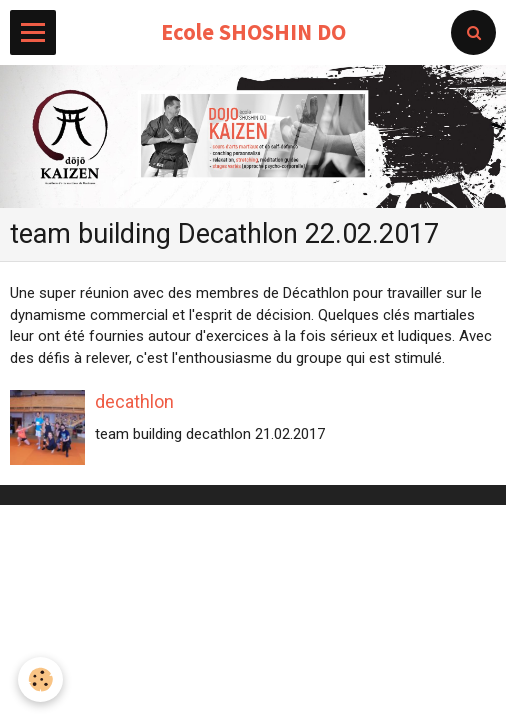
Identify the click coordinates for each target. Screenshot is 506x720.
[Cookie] (40, 679)
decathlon (134, 401)
